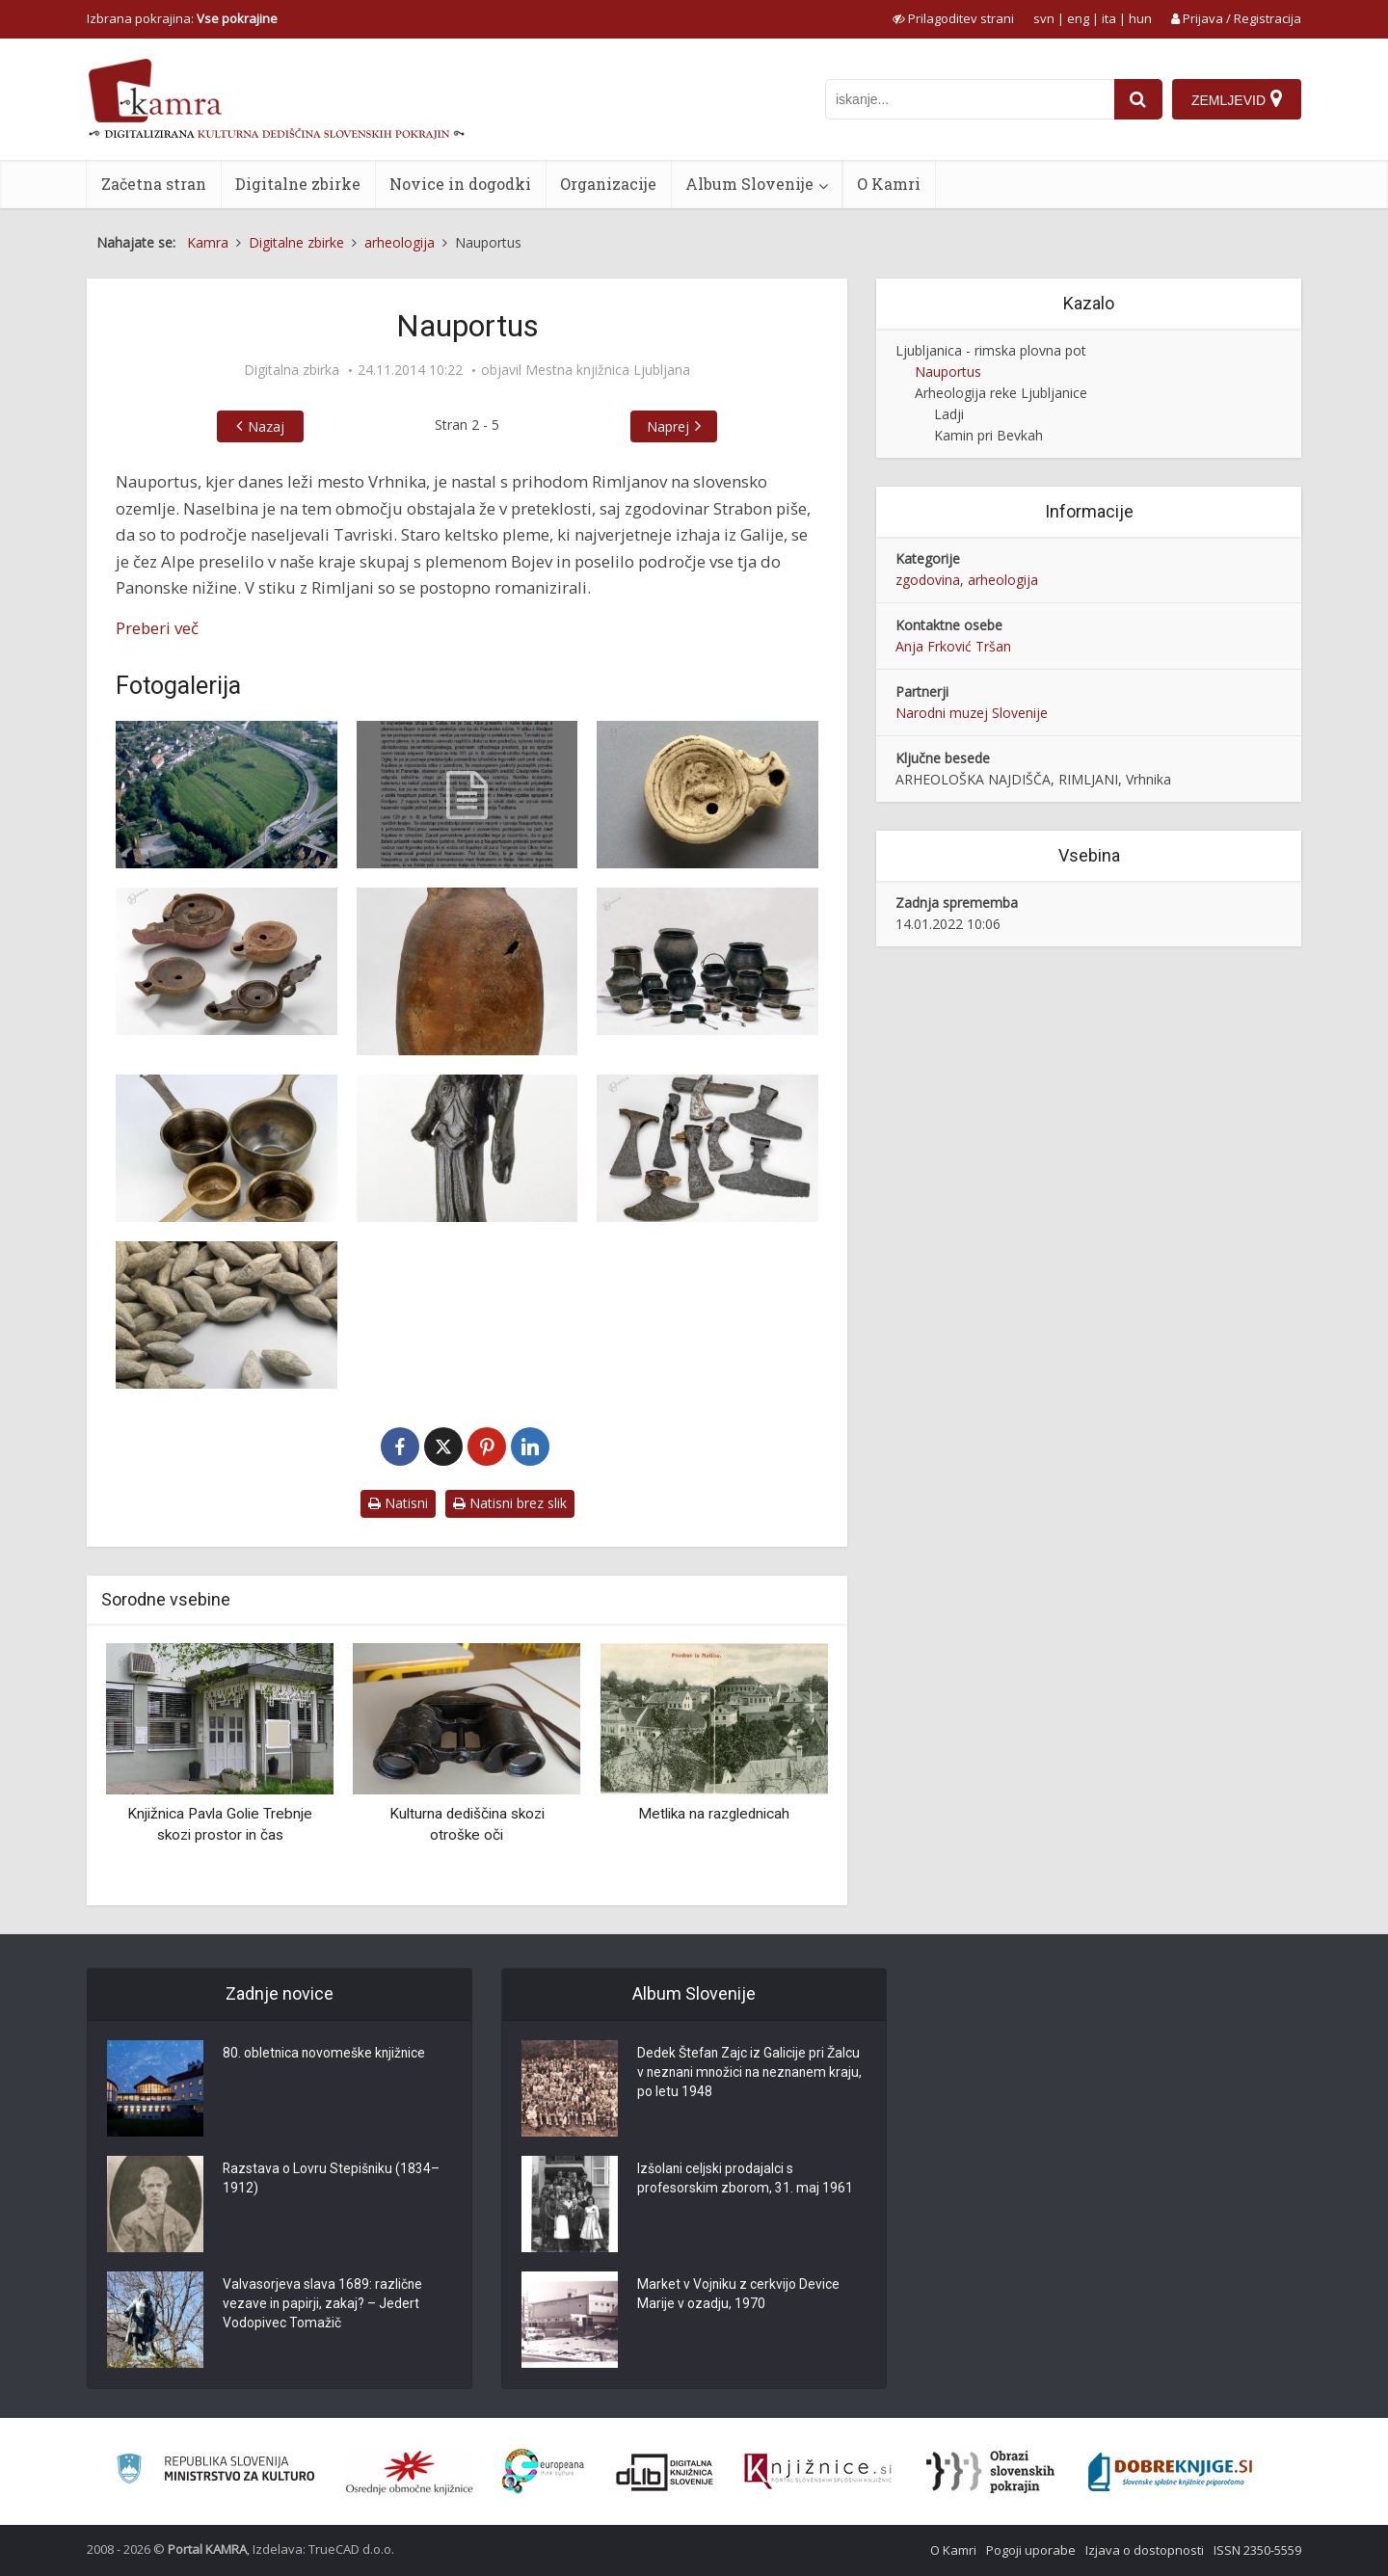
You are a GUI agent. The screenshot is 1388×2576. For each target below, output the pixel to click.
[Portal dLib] (665, 2472)
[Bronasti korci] (226, 1148)
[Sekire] (707, 1148)
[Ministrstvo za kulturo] (215, 2471)
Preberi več (157, 628)
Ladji (949, 414)
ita (1109, 18)
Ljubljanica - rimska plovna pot (990, 350)
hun (1140, 18)
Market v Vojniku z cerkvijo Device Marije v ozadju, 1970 (739, 2295)
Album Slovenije (749, 183)
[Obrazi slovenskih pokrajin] (990, 2472)
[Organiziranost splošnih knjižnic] (409, 2472)
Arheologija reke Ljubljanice (1001, 393)
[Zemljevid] (1236, 99)
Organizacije (608, 183)
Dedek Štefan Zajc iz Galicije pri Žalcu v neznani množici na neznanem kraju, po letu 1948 (749, 2074)
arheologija (1003, 580)
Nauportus (948, 371)
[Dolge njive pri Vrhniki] (226, 794)
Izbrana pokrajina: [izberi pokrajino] (182, 18)
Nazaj (266, 426)
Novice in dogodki (460, 183)
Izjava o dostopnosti (1144, 2550)
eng (1078, 18)
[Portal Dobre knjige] (1170, 2472)
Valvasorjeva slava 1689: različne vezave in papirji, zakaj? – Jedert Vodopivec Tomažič (323, 2305)
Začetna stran (153, 183)
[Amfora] (467, 971)
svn (1043, 18)
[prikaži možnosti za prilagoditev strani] (953, 18)
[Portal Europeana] (543, 2471)
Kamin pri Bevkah (988, 435)
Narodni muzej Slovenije (971, 713)
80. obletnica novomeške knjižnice (326, 2054)
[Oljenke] (226, 961)
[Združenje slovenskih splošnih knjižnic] (818, 2472)
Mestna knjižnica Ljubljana (607, 370)
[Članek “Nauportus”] (467, 794)
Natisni (398, 1503)
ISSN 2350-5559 (1257, 2550)
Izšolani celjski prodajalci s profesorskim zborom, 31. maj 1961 (745, 2180)
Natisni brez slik (510, 1503)
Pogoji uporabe (1031, 2550)
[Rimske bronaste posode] (707, 961)
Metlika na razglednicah (713, 1813)
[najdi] (1138, 99)
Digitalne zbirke (297, 183)
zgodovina (927, 580)
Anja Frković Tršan (953, 646)
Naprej (668, 426)
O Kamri (889, 183)
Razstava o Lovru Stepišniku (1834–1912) (332, 2180)
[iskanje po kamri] (969, 99)
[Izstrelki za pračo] (226, 1315)
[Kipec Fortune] (467, 1148)
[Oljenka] (707, 794)
